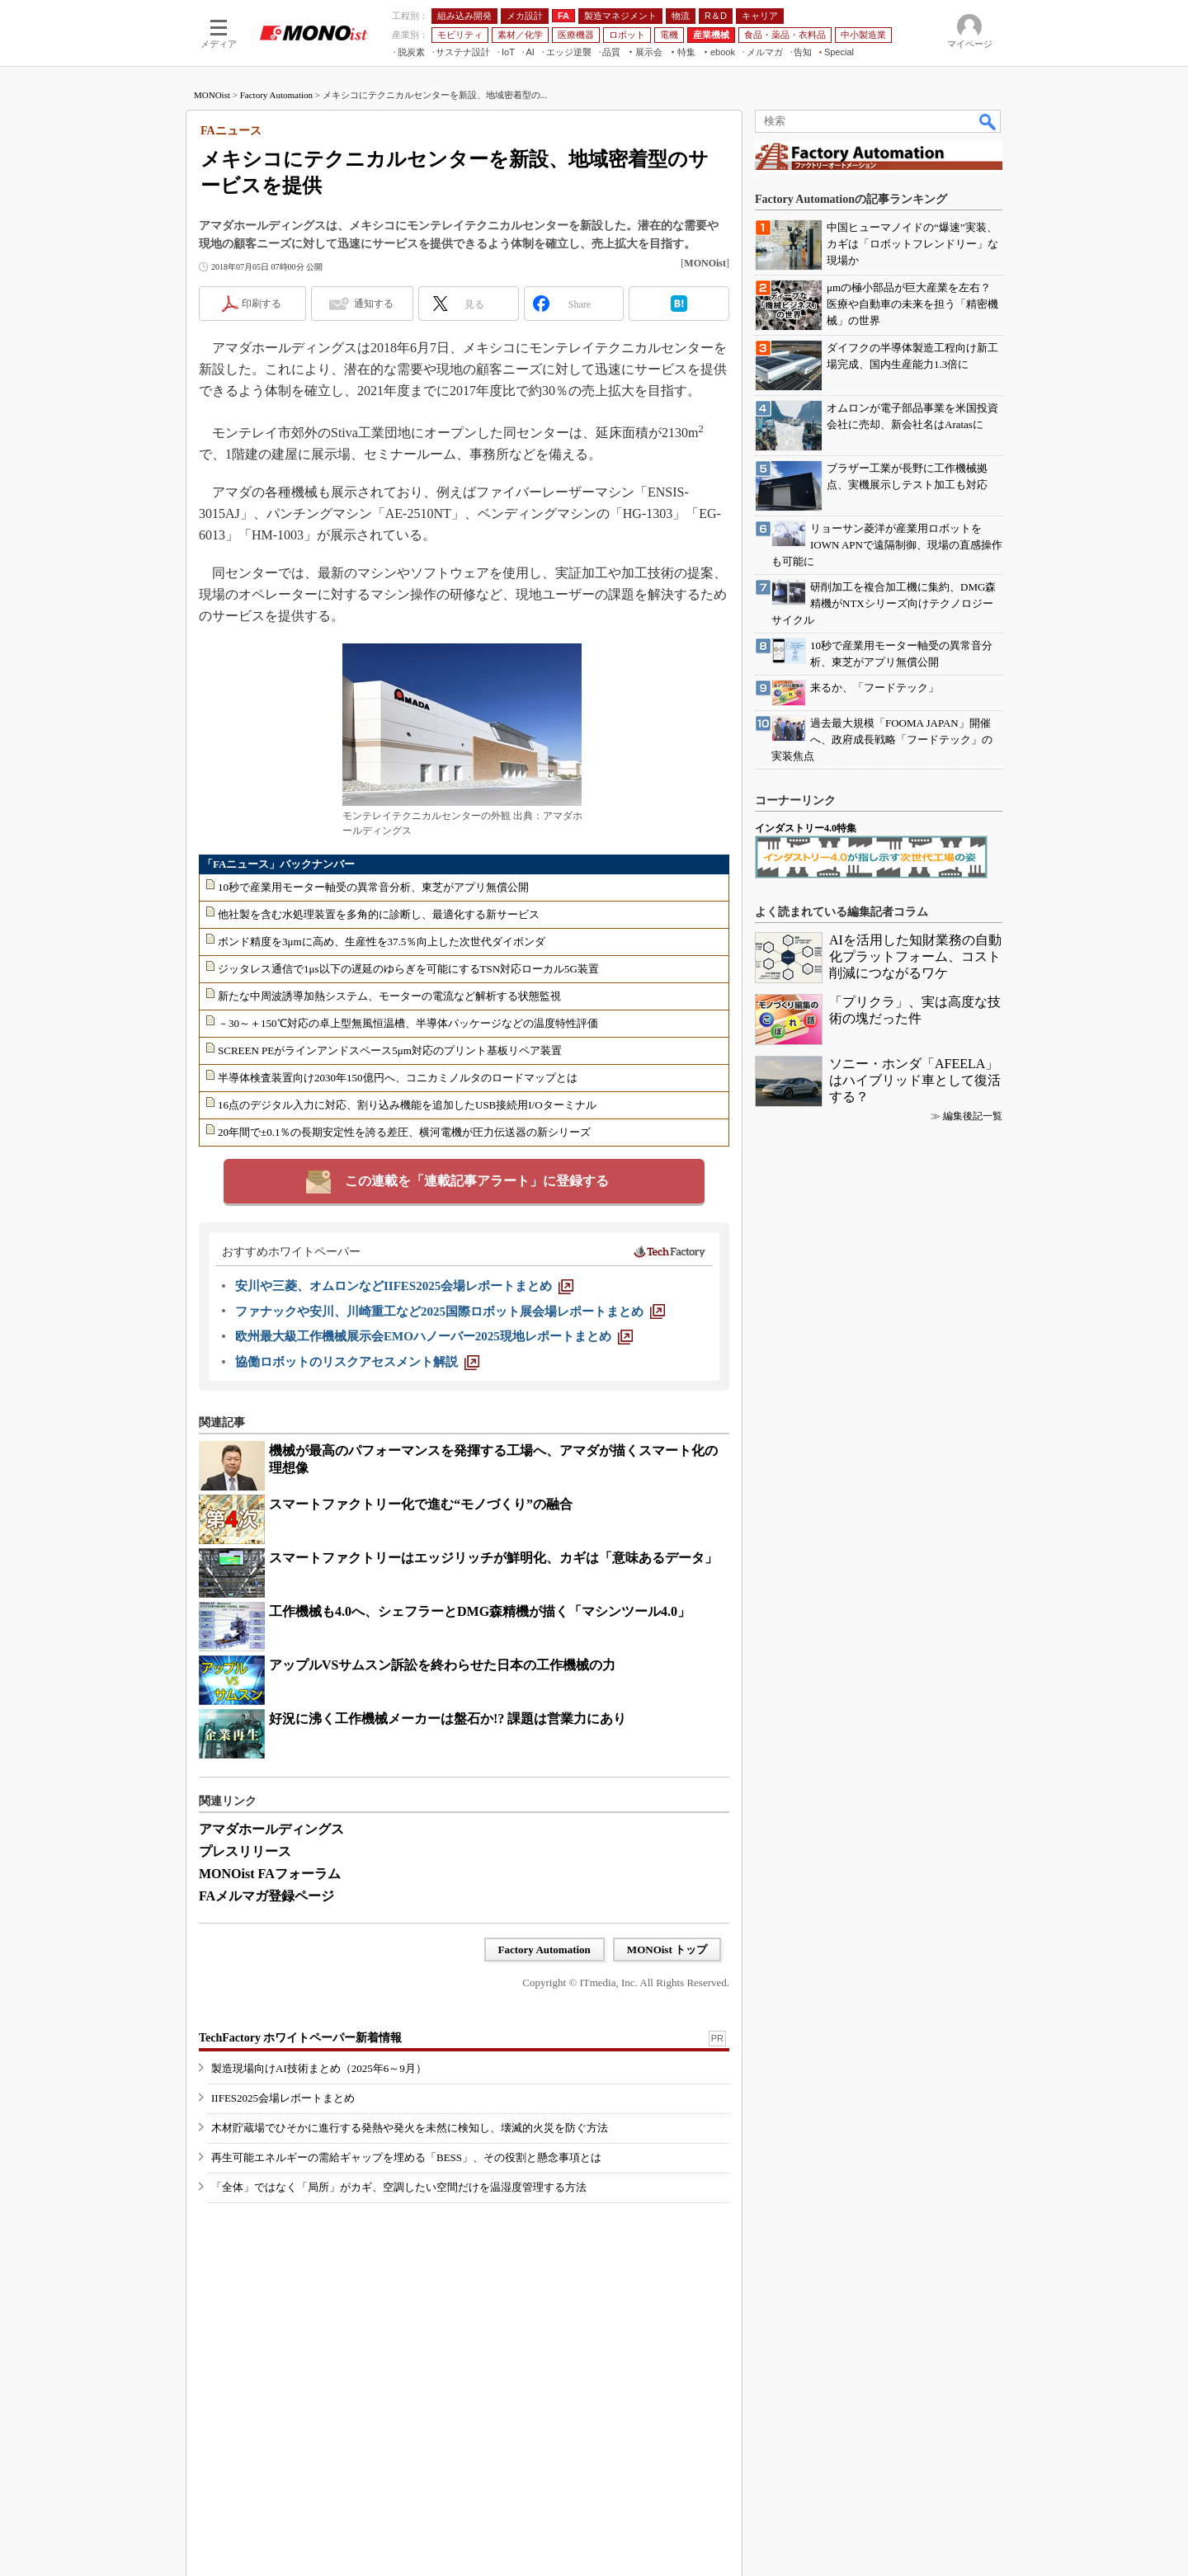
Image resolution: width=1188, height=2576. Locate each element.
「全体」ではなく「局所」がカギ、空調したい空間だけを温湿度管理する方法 (399, 2187)
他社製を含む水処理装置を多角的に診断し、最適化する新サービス (379, 914)
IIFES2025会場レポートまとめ (283, 2098)
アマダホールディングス (271, 1829)
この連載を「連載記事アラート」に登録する (477, 1181)
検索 (988, 121)
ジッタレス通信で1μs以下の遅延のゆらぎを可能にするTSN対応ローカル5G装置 (408, 969)
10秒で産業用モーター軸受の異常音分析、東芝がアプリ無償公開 (373, 887)
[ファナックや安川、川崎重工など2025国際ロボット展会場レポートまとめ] (450, 1311)
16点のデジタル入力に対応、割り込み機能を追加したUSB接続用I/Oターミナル (407, 1105)
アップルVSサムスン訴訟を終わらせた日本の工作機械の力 (442, 1665)
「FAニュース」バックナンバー (278, 864)
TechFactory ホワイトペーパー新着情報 (300, 2038)
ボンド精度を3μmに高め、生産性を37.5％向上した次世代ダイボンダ (381, 941)
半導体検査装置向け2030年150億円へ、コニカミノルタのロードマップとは (398, 1077)
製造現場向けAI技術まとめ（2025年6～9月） (319, 2068)
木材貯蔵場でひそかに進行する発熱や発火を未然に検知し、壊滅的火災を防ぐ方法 (409, 2128)
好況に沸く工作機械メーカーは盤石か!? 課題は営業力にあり (447, 1719)
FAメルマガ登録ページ (266, 1896)
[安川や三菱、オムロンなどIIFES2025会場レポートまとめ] (404, 1286)
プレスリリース (245, 1851)
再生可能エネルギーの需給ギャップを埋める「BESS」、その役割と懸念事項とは (406, 2157)
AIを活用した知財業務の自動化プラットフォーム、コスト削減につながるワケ (915, 956)
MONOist (212, 95)
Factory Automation (276, 95)
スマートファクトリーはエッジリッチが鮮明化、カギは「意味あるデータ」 (493, 1558)
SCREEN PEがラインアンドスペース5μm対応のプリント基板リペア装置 (390, 1050)
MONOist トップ (667, 1949)
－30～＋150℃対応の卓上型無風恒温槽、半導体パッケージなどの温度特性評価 (408, 1023)
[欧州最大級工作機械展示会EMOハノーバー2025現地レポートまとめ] (434, 1336)
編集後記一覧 (972, 1116)
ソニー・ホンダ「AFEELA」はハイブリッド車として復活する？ (915, 1080)
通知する (374, 303)
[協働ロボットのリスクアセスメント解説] (357, 1361)
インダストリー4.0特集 (805, 828)
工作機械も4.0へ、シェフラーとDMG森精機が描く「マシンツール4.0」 (480, 1611)
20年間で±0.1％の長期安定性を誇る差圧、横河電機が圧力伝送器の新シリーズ (404, 1132)
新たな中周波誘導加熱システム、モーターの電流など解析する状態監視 (389, 996)
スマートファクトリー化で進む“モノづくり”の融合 (421, 1504)
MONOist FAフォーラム (270, 1874)
